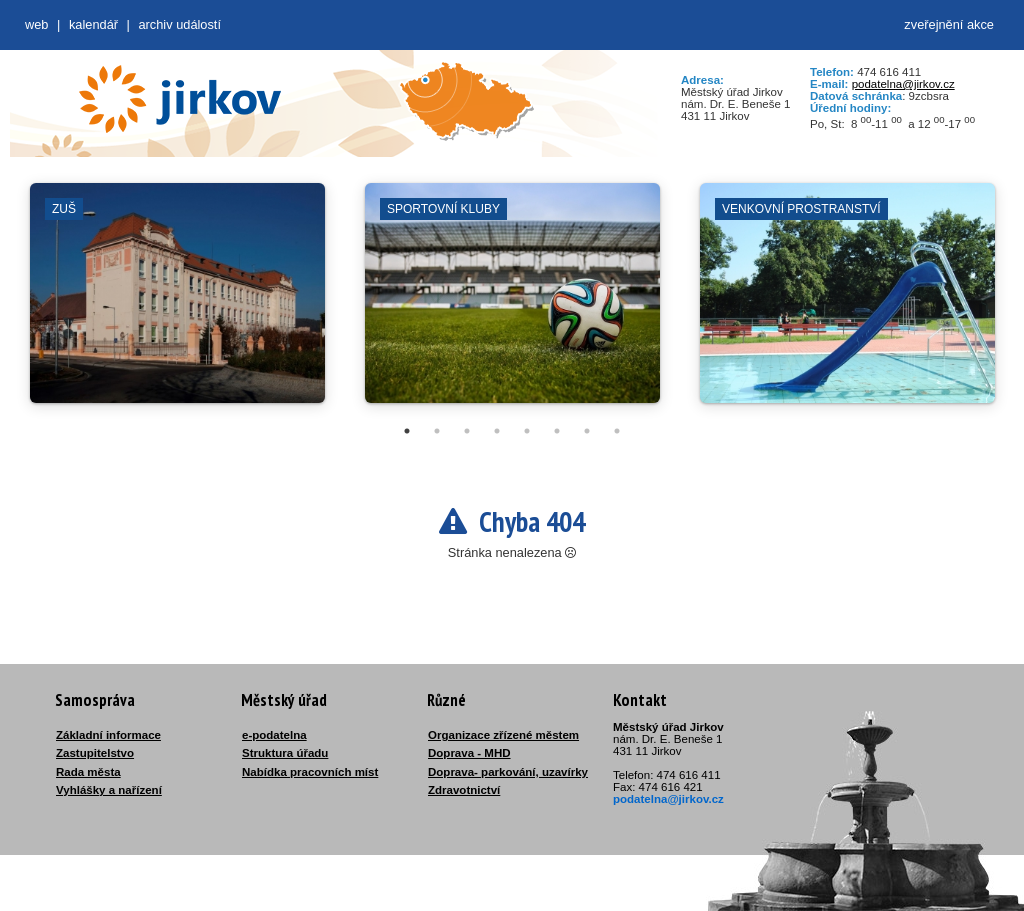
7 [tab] (587, 431)
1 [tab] (407, 431)
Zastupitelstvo (95, 753)
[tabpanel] (177, 303)
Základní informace (108, 735)
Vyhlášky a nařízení (109, 790)
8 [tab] (617, 431)
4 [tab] (497, 431)
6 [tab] (557, 431)
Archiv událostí (179, 24)
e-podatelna (274, 735)
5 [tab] (527, 431)
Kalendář (93, 24)
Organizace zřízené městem (503, 735)
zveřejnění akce (949, 24)
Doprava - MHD (469, 753)
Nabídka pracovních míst (310, 772)
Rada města (88, 772)
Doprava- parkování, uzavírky (508, 772)
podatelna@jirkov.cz (903, 84)
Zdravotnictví (464, 790)
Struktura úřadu (285, 753)
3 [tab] (467, 431)
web (36, 24)
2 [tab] (437, 431)
